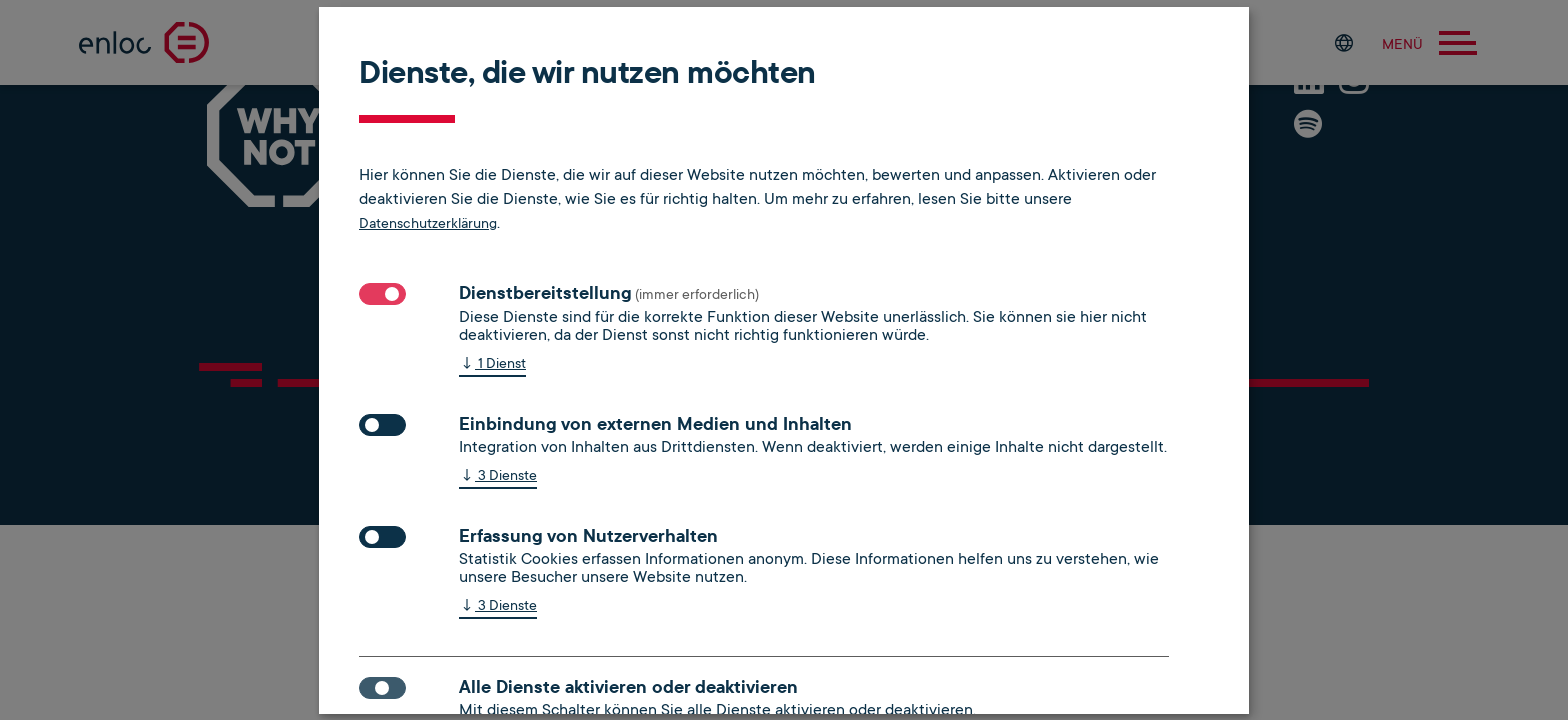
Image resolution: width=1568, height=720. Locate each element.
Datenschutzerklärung (428, 223)
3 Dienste (498, 476)
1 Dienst (492, 364)
